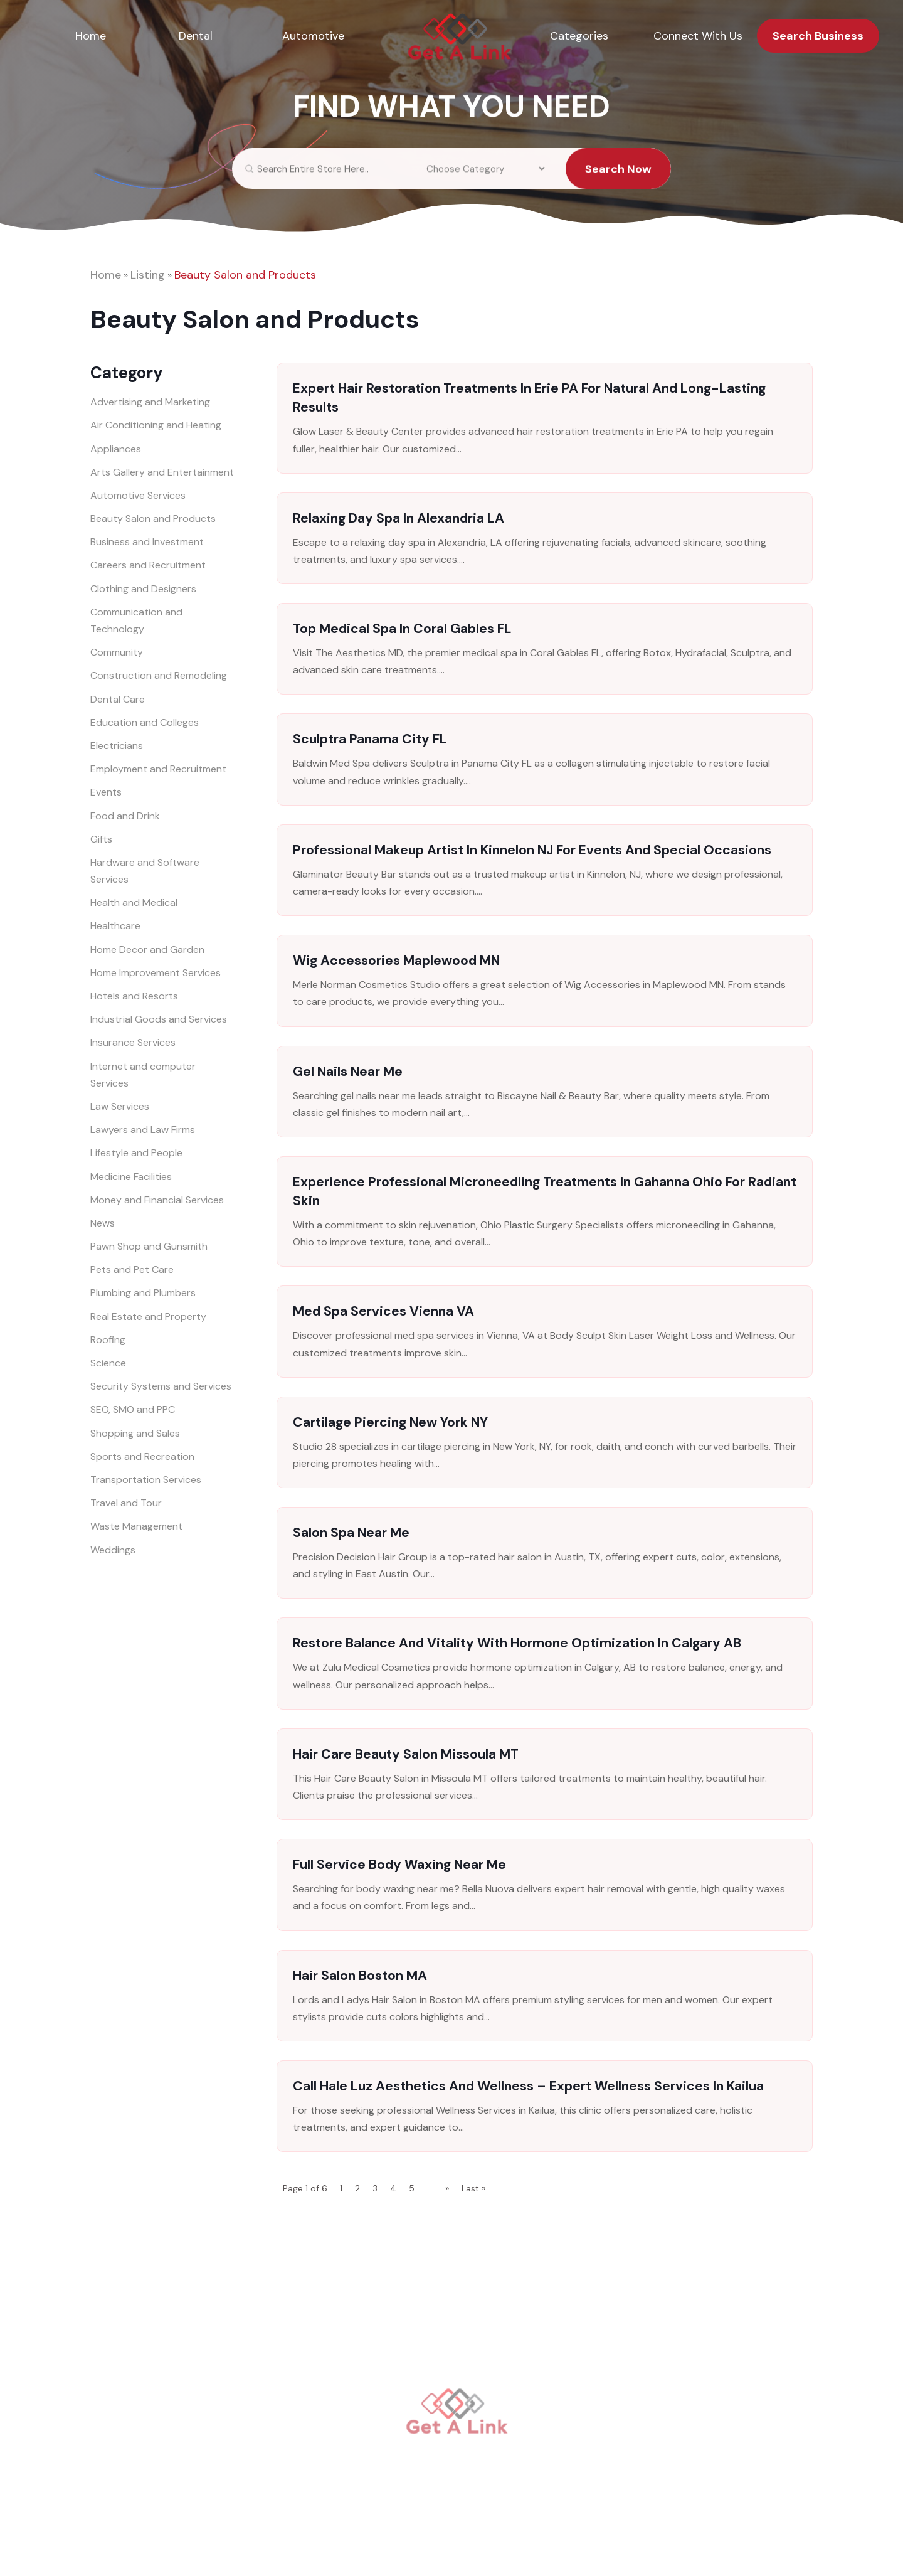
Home (90, 35)
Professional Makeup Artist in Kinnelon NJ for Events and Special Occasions (532, 850)
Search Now (618, 179)
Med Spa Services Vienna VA (383, 1311)
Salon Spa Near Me (351, 1532)
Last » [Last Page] (473, 2188)
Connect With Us (697, 35)
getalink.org (428, 2548)
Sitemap (569, 2548)
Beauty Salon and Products (245, 274)
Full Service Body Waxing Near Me (399, 1864)
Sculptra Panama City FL (370, 739)
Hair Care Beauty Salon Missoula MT (406, 1754)
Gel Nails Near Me (348, 1071)
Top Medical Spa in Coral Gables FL (402, 628)
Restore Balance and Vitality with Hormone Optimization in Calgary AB (517, 1643)
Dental (196, 35)
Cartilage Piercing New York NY (390, 1422)
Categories (579, 35)
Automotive (313, 35)
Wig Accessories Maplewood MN (396, 960)
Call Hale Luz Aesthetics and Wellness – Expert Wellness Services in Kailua (528, 2086)
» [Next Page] (447, 2188)
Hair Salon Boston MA (360, 1975)
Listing (147, 274)
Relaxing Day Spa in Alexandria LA (398, 518)
